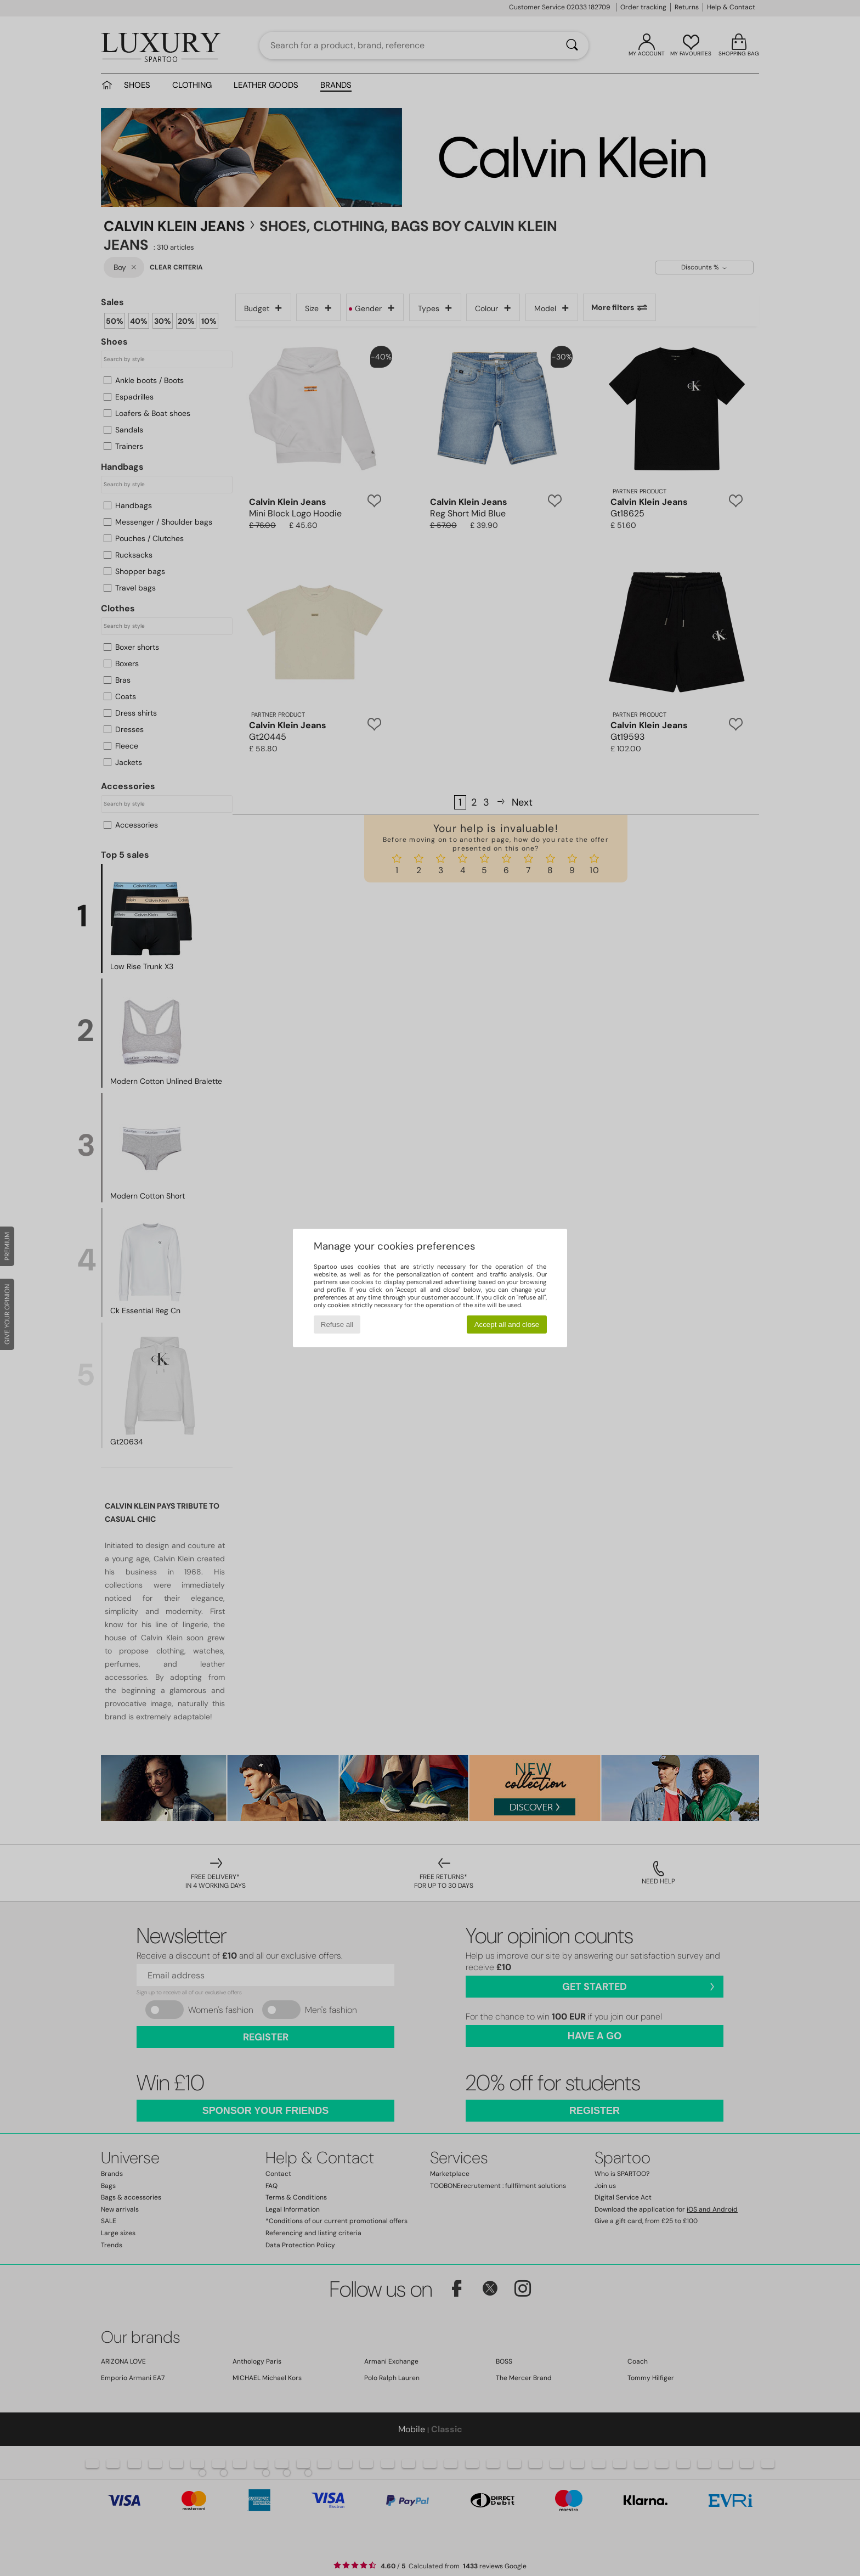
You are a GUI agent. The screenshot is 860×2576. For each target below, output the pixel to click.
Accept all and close (507, 1324)
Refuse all (337, 1324)
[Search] (572, 45)
